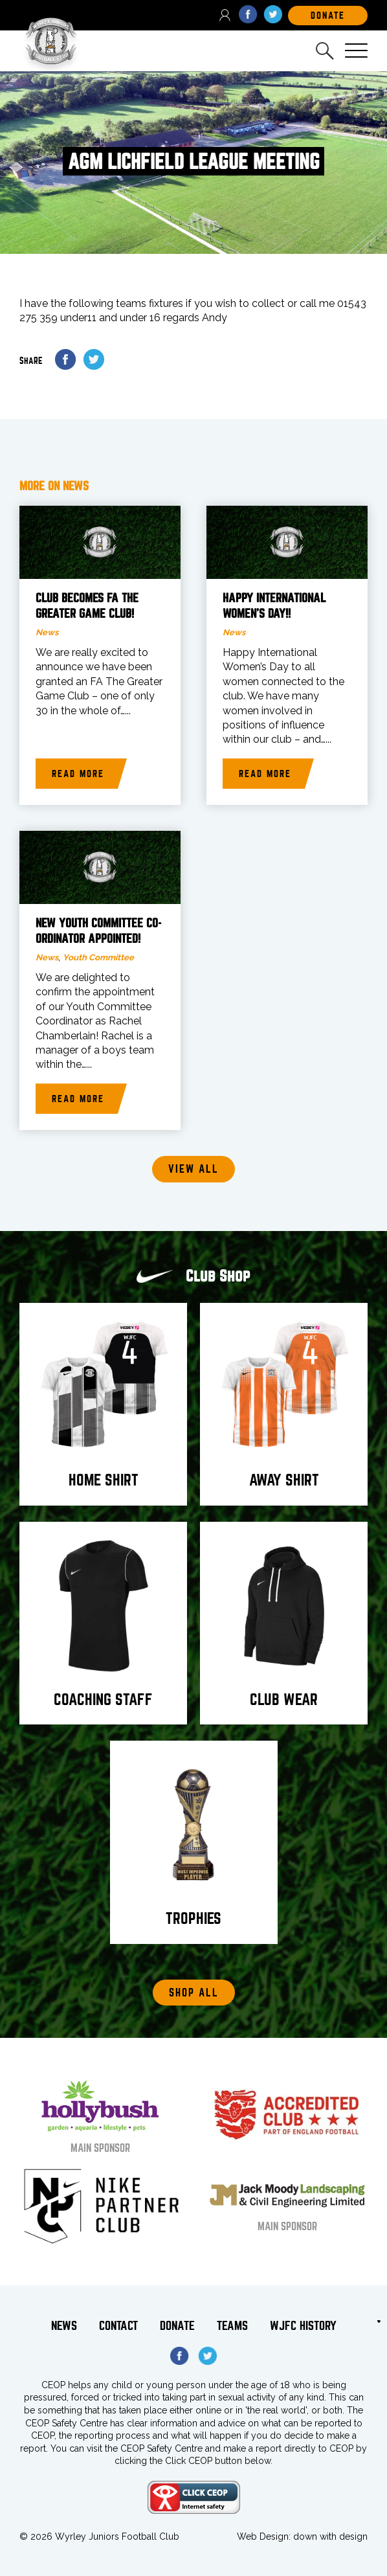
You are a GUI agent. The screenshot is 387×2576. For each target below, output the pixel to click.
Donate (177, 2326)
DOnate (328, 15)
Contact (118, 2326)
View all (193, 1169)
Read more (78, 773)
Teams (232, 2326)
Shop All (194, 1992)
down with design (330, 2536)
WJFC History (303, 2326)
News (47, 632)
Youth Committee (98, 957)
